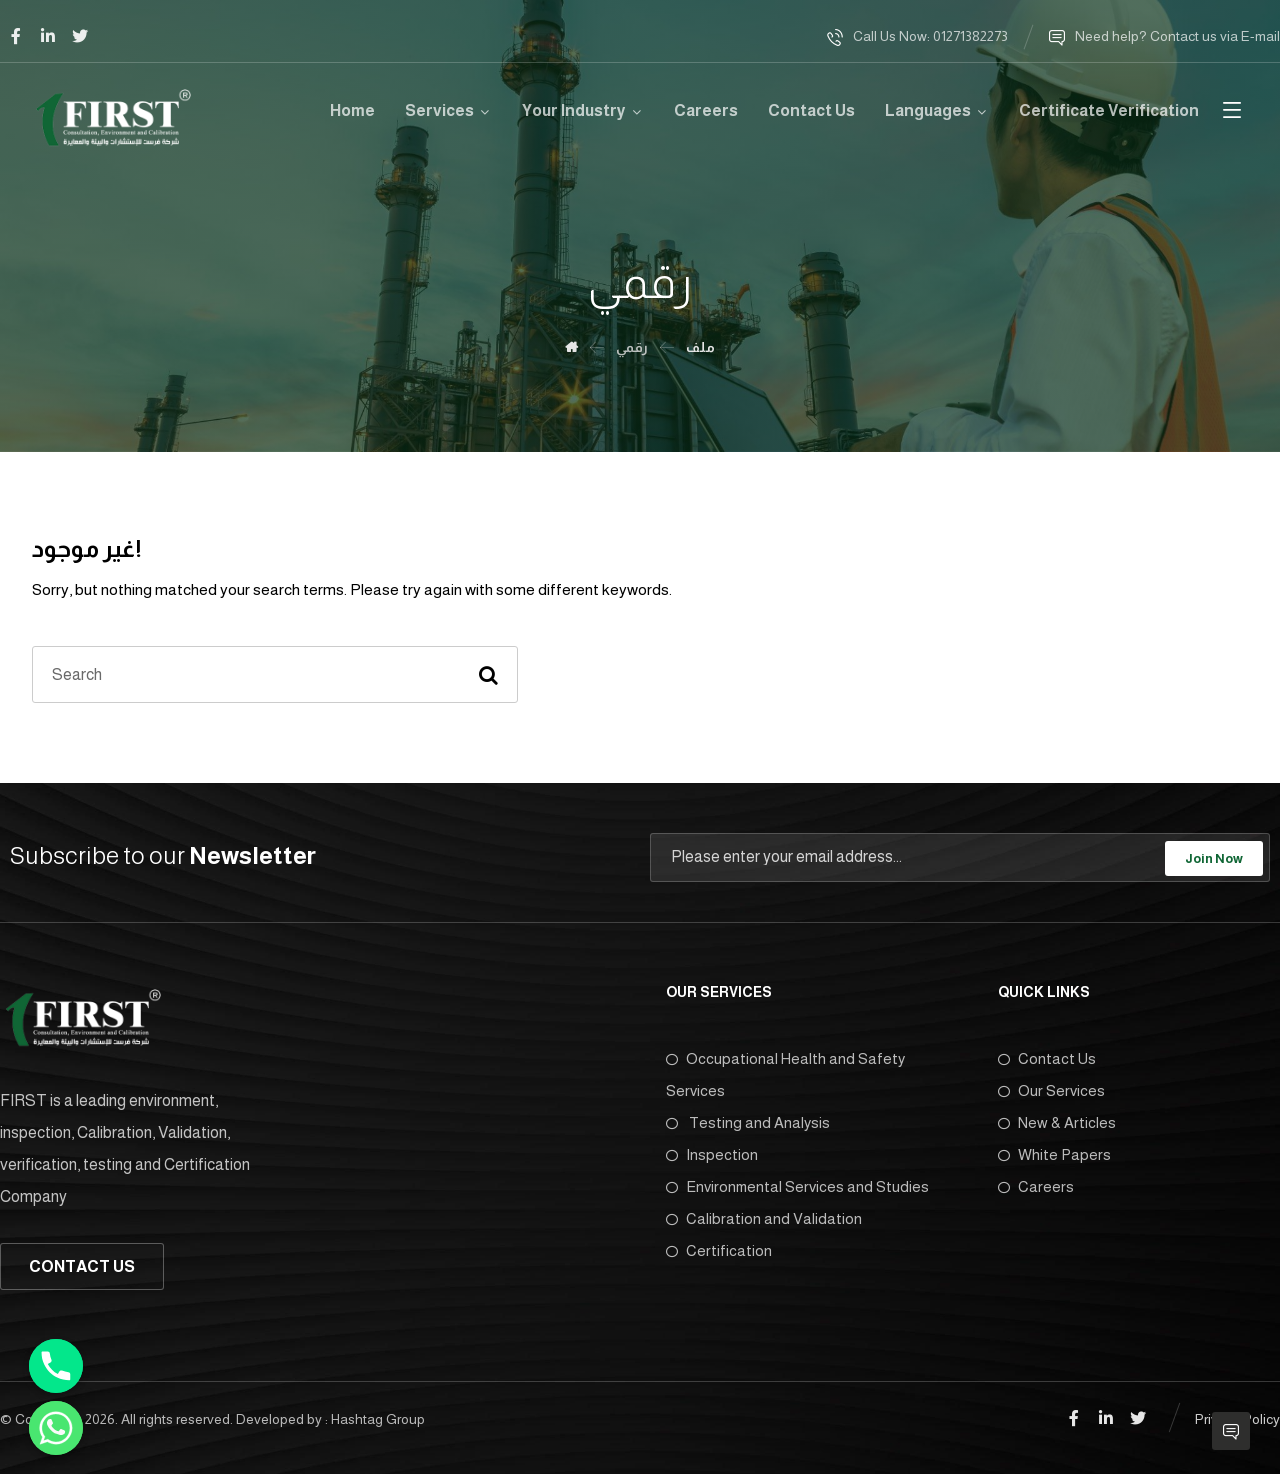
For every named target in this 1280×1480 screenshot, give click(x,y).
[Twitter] (80, 36)
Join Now (1214, 859)
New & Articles (1057, 1124)
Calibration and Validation (764, 1220)
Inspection (712, 1156)
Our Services (1051, 1092)
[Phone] (56, 1366)
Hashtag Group (378, 1421)
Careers (1036, 1188)
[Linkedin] (48, 36)
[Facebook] (16, 36)
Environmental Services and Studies (797, 1188)
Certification (719, 1252)
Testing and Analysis (748, 1124)
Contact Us (1047, 1060)
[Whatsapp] (56, 1428)
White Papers (1054, 1156)
